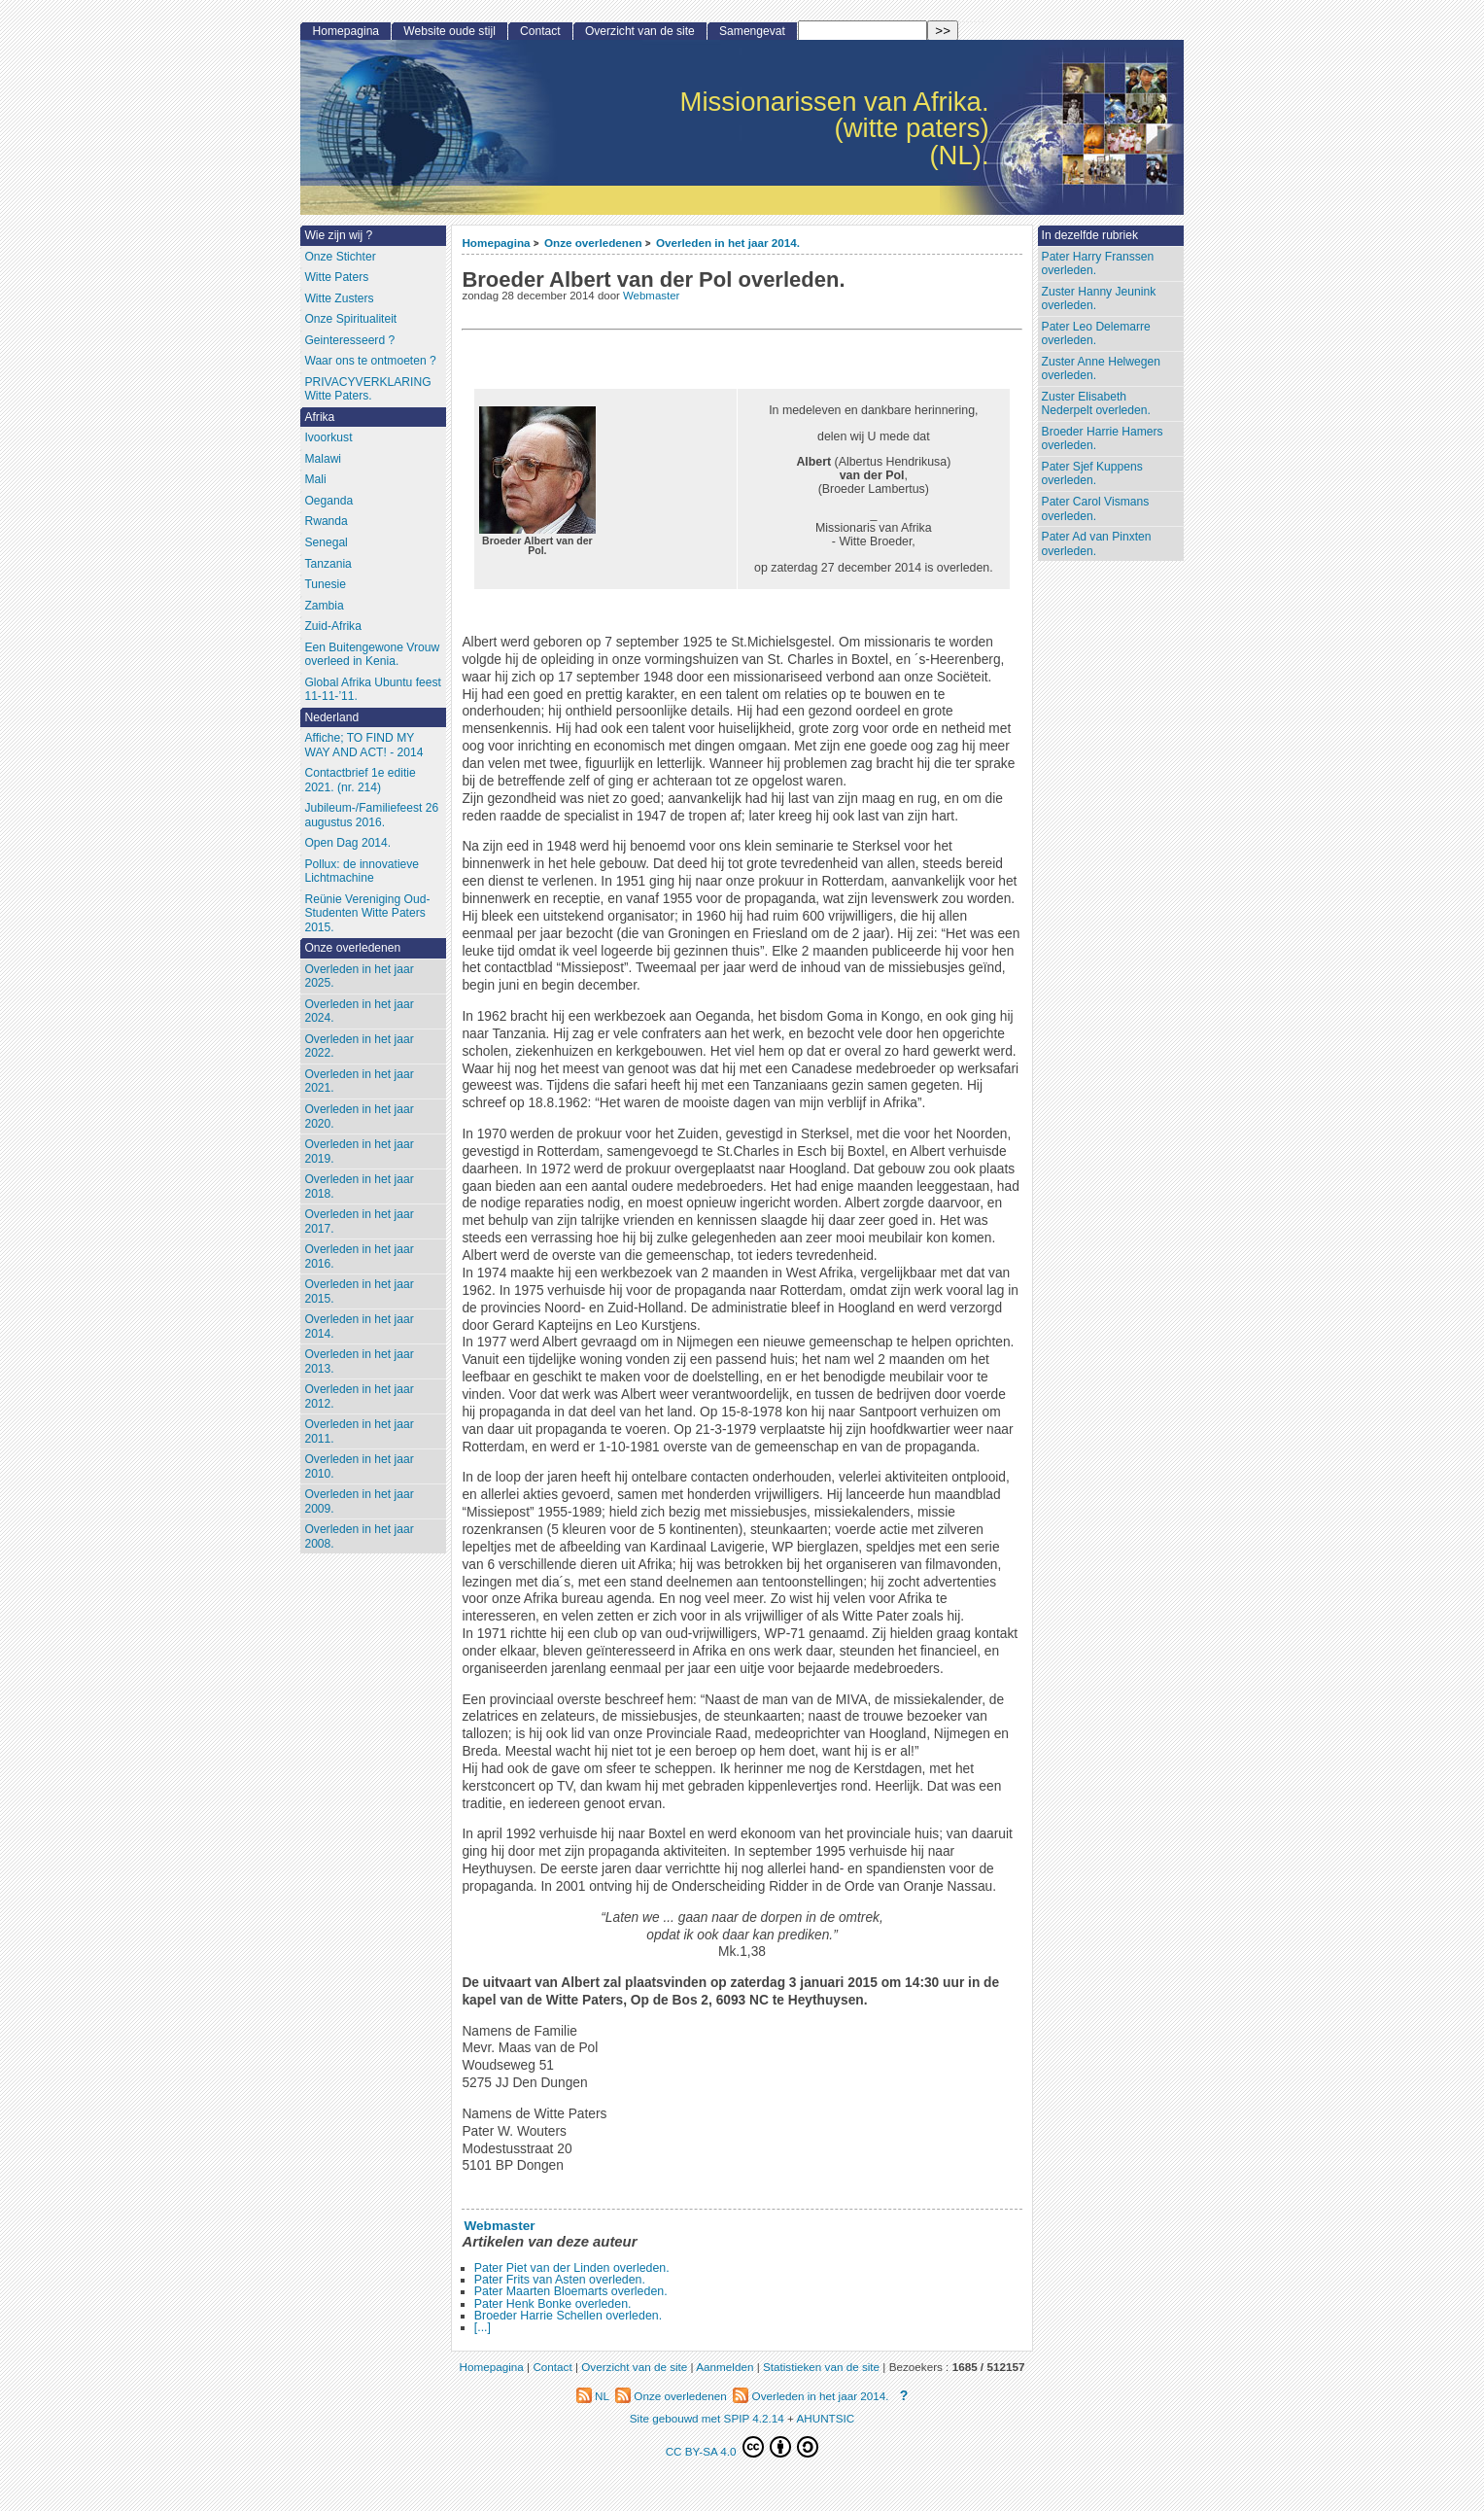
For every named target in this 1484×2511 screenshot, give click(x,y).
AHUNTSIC (825, 2418)
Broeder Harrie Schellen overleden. (568, 2315)
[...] (482, 2327)
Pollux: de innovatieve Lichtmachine (361, 871)
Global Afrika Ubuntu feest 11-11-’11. (372, 690)
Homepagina (496, 242)
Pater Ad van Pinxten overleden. (1097, 544)
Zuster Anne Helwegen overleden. (1101, 369)
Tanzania (327, 564)
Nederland (331, 717)
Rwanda (325, 521)
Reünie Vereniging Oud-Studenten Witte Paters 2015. (367, 913)
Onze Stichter (339, 256)
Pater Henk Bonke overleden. (553, 2304)
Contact (540, 31)
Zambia (323, 605)
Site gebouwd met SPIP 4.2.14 (707, 2418)
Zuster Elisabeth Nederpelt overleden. (1096, 404)
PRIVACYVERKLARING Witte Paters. (367, 389)
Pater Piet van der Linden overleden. (572, 2268)
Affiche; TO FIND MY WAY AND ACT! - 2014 (363, 745)
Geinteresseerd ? (349, 340)
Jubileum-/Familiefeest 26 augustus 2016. (371, 815)
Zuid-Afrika (332, 626)
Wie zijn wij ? (338, 235)
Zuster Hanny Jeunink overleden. (1099, 299)
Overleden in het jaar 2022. (358, 1046)
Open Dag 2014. (347, 843)
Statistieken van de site (821, 2366)
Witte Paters (336, 277)
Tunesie (325, 584)
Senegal (325, 542)
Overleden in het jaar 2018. (358, 1186)
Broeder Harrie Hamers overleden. (1102, 439)
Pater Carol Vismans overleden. (1096, 509)
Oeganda (328, 500)
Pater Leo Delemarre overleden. (1096, 334)
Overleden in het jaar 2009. (358, 1501)
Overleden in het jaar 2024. (358, 1011)
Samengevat (752, 31)
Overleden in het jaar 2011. (358, 1431)
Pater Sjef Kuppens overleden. (1092, 474)
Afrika (319, 417)
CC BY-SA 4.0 (742, 2447)
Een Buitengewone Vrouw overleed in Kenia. (371, 655)
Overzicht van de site (640, 31)
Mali (315, 479)
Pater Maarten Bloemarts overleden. (571, 2291)
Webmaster (651, 295)
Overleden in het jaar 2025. (358, 976)
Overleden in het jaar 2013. (358, 1361)
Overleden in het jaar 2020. (358, 1116)
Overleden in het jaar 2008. (358, 1536)
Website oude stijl (449, 31)
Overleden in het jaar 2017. (358, 1221)
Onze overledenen (593, 242)
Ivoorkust (328, 437)
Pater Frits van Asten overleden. (559, 2279)
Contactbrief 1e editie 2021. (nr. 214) (359, 780)
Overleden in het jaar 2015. (358, 1291)
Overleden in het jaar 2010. (358, 1466)
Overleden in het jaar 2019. (358, 1151)
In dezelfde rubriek (1090, 235)
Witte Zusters (338, 298)
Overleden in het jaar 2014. (728, 242)
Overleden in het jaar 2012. (358, 1396)
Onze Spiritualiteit (350, 319)
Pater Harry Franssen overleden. (1098, 264)
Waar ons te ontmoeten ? (369, 360)
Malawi (322, 459)
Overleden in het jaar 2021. (358, 1081)
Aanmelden (724, 2366)
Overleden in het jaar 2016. (358, 1256)
